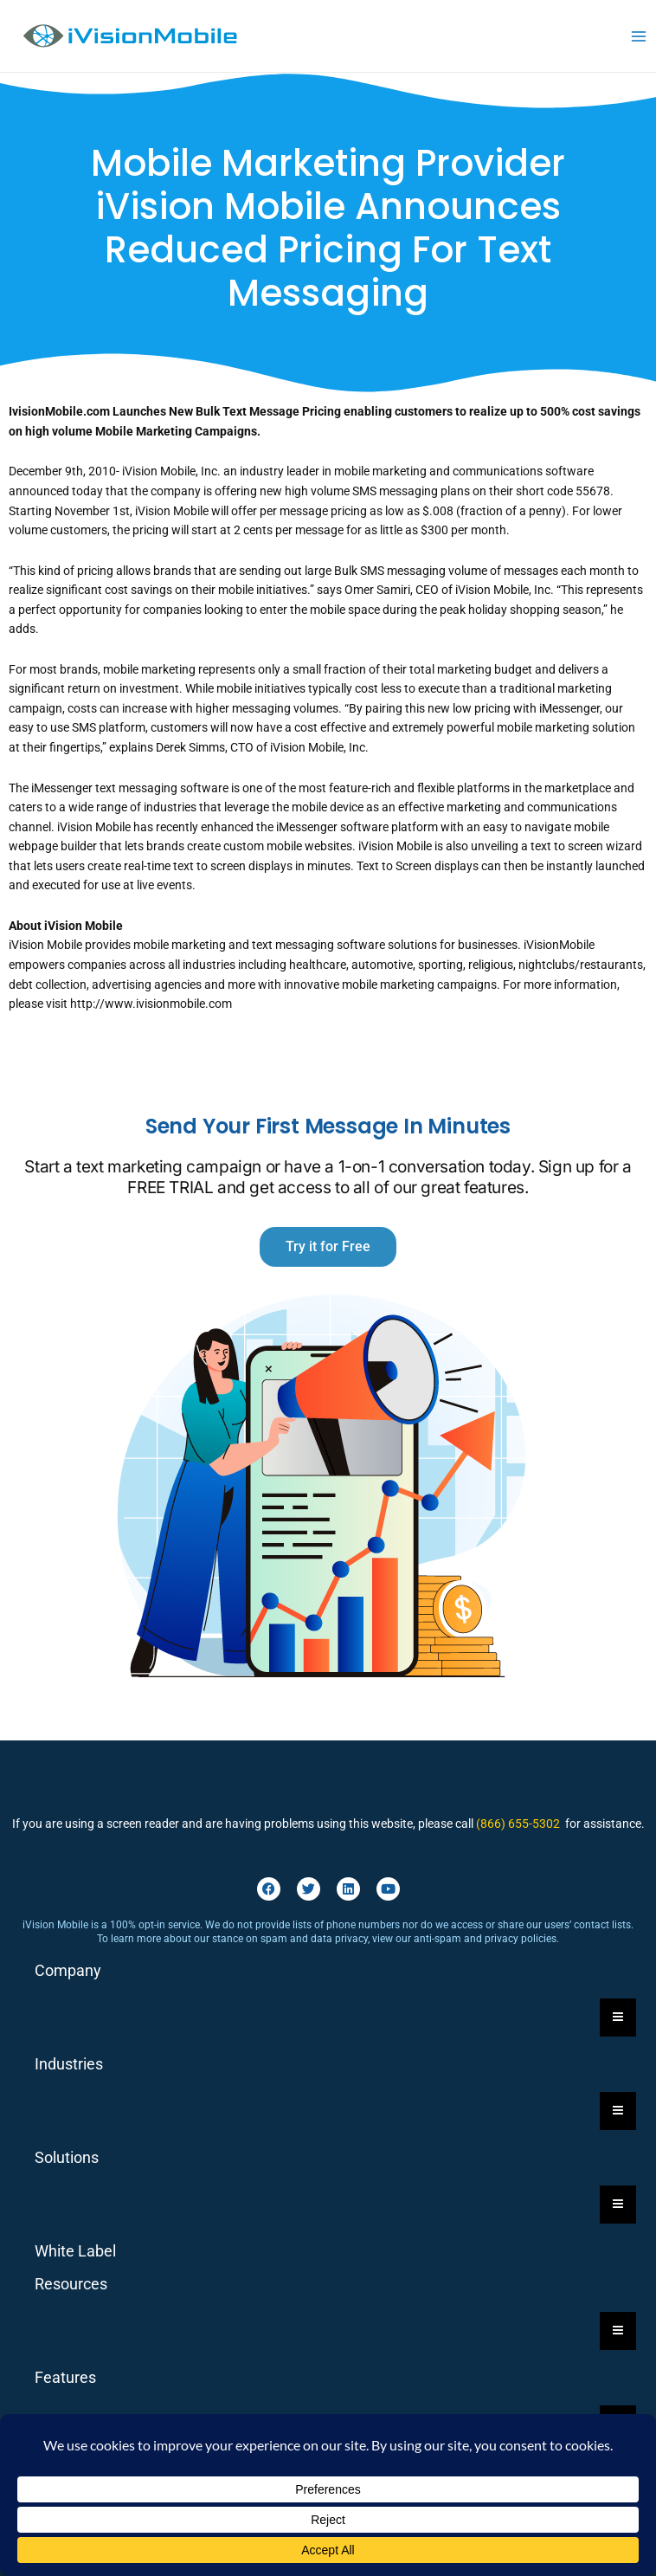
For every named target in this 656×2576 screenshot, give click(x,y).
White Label (75, 2251)
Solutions (67, 2157)
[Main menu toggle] (639, 36)
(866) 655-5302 (518, 1823)
